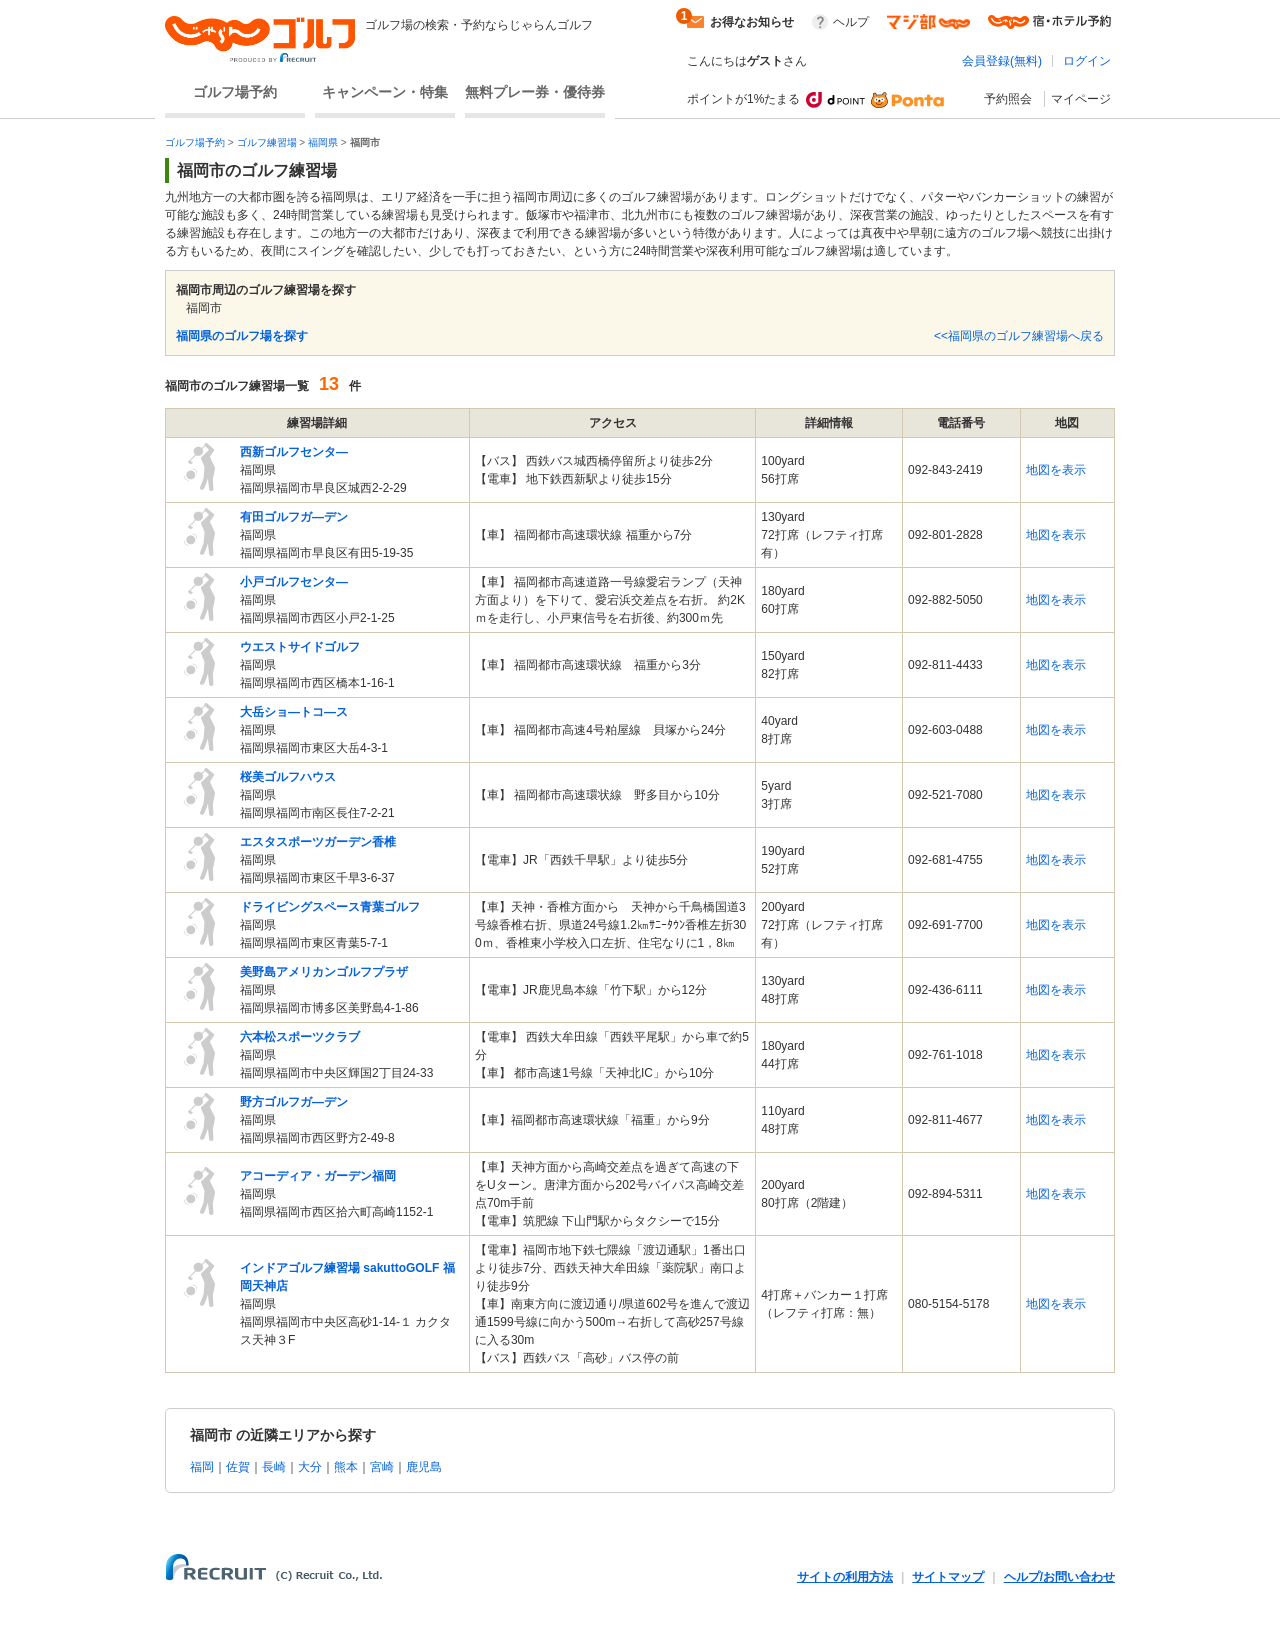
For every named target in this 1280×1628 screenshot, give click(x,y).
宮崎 (382, 1467)
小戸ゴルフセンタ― (294, 582)
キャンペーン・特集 (385, 92)
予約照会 (1008, 99)
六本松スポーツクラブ (300, 1037)
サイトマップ (948, 1577)
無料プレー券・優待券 (535, 92)
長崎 (274, 1467)
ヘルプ (851, 22)
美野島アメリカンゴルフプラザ (324, 972)
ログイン (1087, 61)
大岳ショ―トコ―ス (294, 712)
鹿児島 (424, 1467)
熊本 (346, 1467)
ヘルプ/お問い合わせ (1059, 1577)
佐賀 (238, 1467)
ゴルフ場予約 (235, 92)
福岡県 (323, 142)
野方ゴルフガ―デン (294, 1102)
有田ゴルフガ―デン (294, 517)
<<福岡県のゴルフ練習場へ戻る (1019, 336)
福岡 (202, 1467)
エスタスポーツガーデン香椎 (318, 842)
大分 (310, 1467)
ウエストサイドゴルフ (300, 647)
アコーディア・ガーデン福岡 (318, 1176)
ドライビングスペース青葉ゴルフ (330, 907)
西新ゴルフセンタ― (294, 452)
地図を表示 (1056, 470)
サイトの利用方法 (845, 1577)
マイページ (1081, 99)
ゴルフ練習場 (267, 142)
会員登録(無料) (1002, 61)
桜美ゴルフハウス (288, 777)
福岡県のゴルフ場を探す (242, 336)
